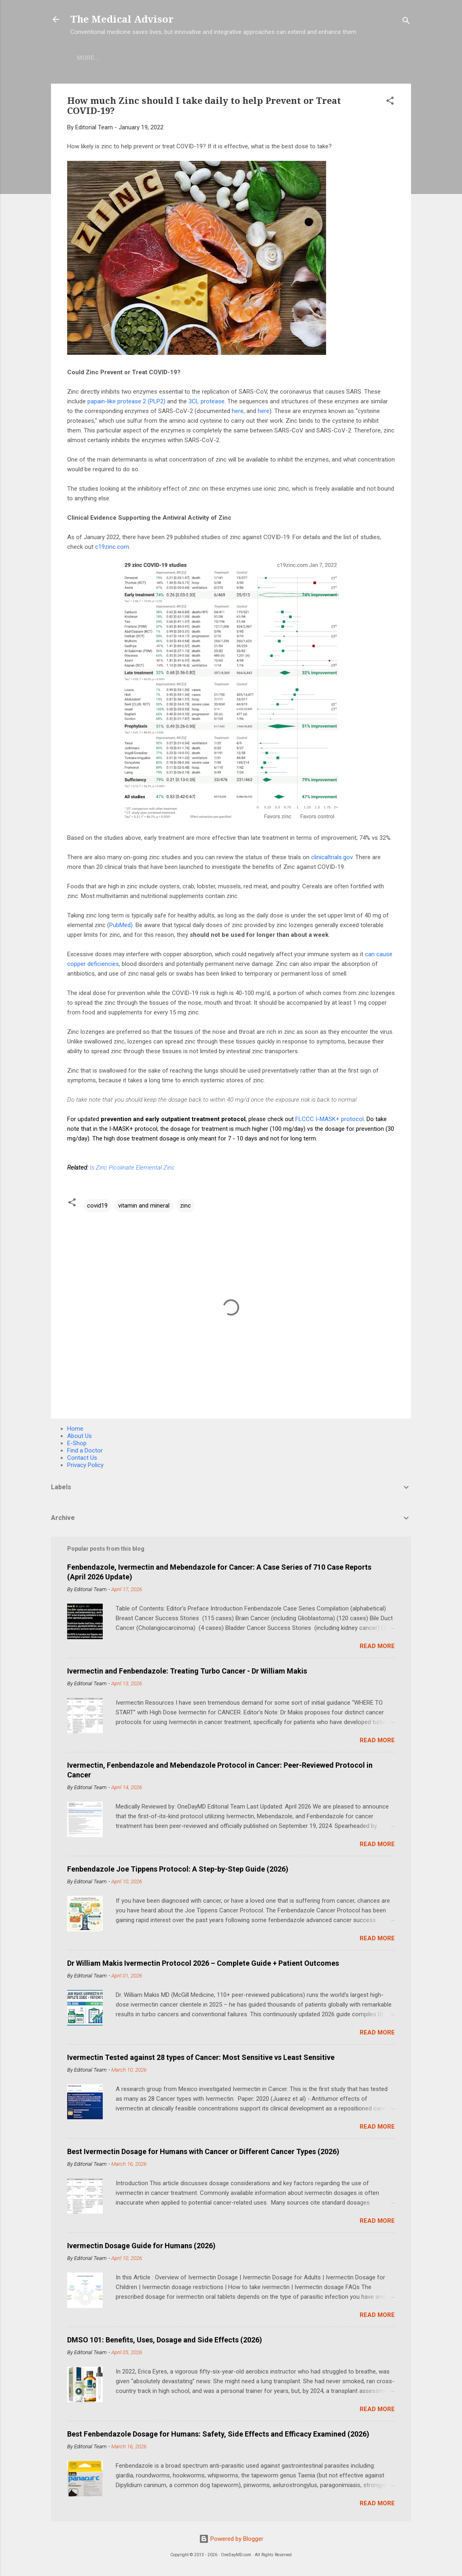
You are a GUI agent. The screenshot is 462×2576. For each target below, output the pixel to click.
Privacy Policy (85, 1465)
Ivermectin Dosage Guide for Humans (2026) (141, 2245)
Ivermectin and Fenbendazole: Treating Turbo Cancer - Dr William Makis (187, 1671)
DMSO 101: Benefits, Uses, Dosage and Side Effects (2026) (164, 2340)
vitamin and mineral (144, 1205)
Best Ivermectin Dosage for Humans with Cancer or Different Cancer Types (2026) (203, 2151)
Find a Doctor (85, 1450)
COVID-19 (161, 57)
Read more (377, 1646)
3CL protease (207, 401)
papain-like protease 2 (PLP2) (126, 401)
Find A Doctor (213, 57)
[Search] (406, 22)
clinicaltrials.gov (331, 857)
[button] (390, 102)
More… (262, 57)
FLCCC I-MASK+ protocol (329, 1119)
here (238, 411)
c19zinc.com (112, 546)
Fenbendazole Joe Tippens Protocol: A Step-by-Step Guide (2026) (177, 1869)
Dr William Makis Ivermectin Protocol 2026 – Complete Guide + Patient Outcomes (203, 1963)
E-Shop (120, 57)
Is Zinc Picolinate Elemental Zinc (132, 1167)
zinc (185, 1205)
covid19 (97, 1205)
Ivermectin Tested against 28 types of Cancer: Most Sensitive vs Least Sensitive (201, 2057)
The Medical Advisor (122, 19)
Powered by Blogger (231, 2538)
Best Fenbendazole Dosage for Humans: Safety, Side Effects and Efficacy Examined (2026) (218, 2434)
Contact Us (82, 1457)
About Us (79, 1436)
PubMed (120, 925)
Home (86, 57)
